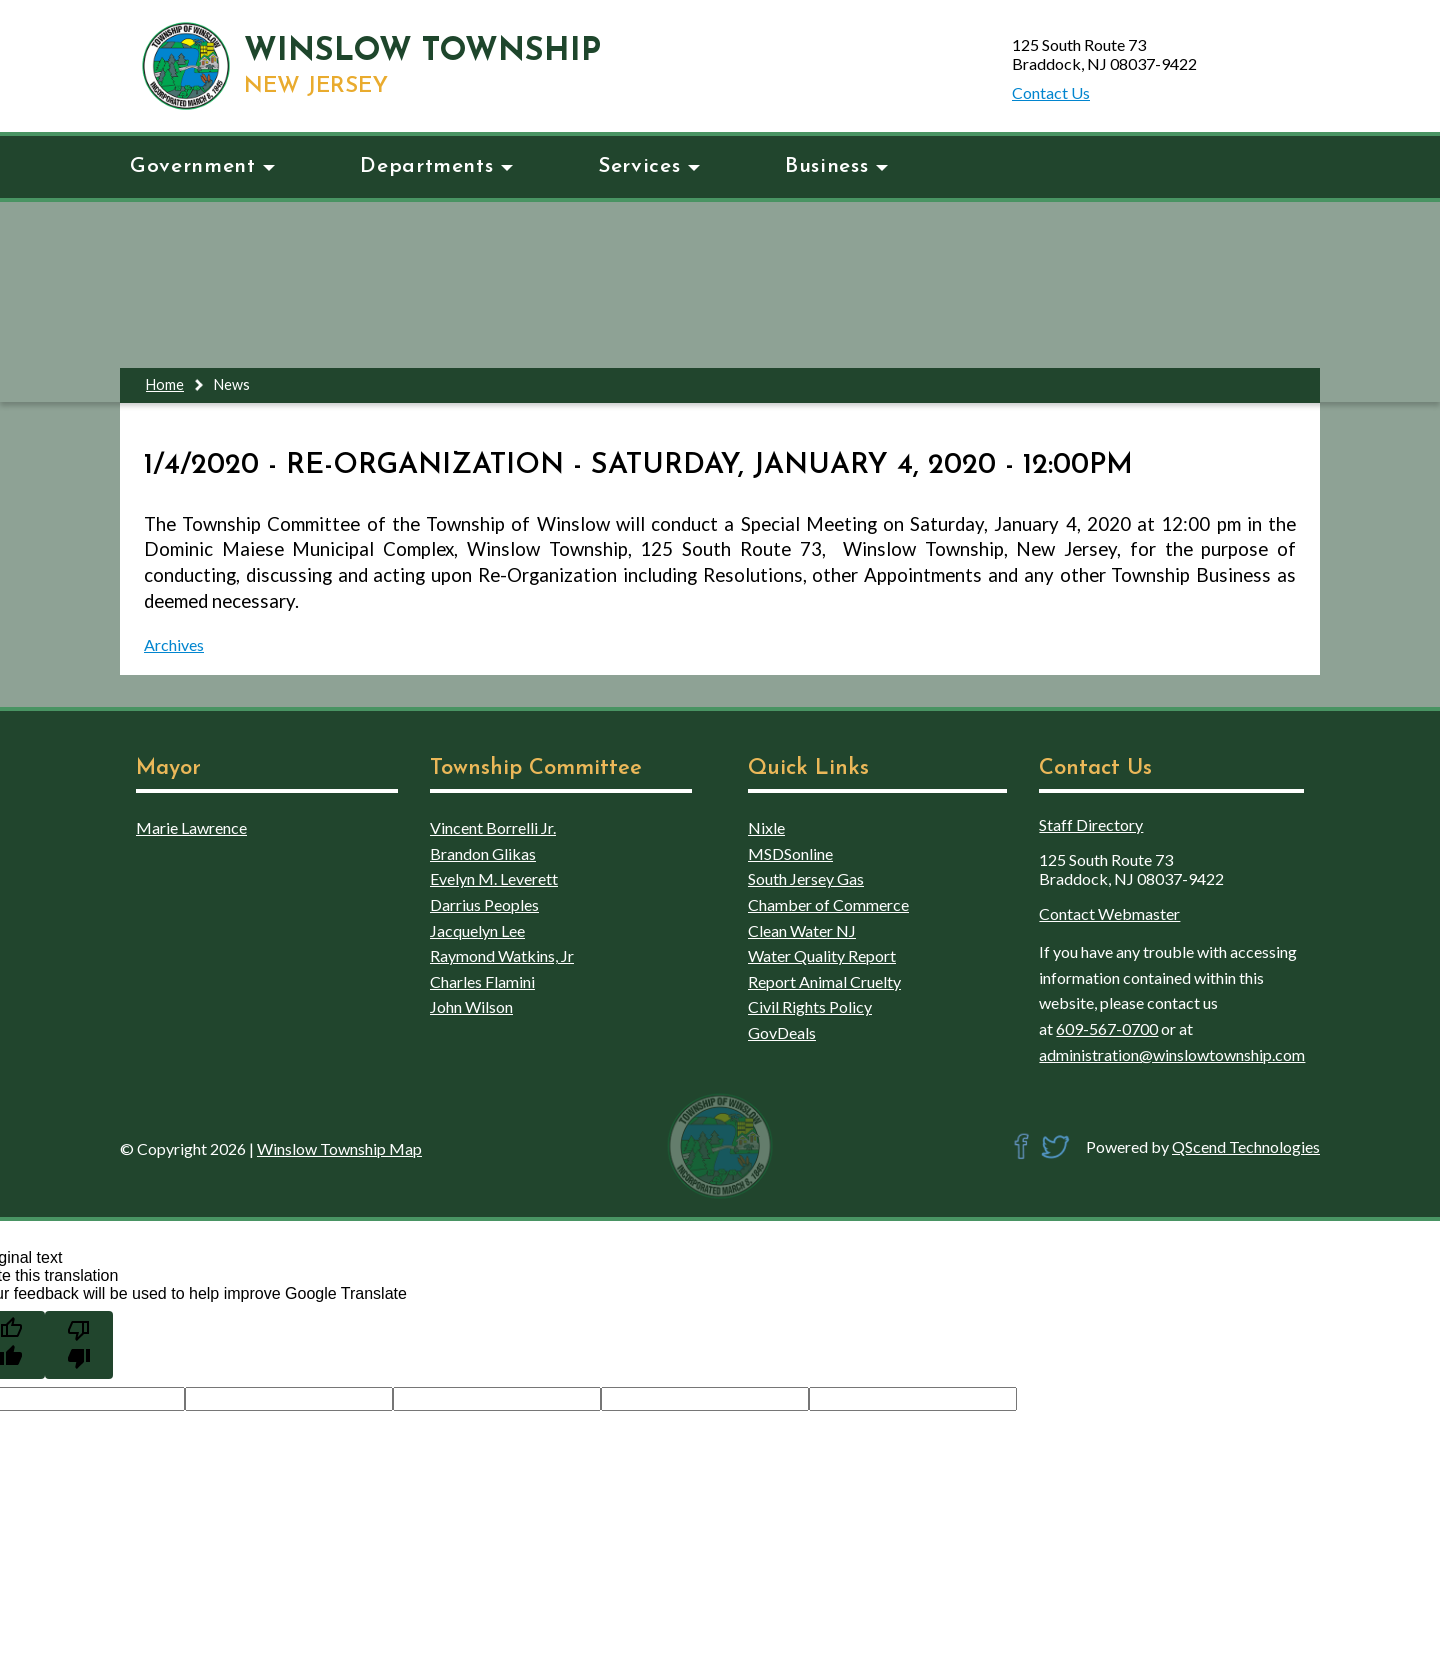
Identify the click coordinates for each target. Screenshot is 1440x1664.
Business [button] (836, 166)
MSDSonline (790, 853)
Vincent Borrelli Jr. (493, 827)
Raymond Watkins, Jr (502, 955)
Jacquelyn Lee (477, 930)
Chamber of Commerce (828, 904)
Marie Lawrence (191, 827)
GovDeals (782, 1032)
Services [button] (649, 166)
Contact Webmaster (1109, 913)
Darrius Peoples (484, 904)
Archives (174, 644)
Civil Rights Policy (810, 1006)
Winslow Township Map (339, 1148)
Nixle (766, 827)
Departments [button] (436, 166)
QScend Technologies (1246, 1146)
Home (165, 384)
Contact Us (1051, 92)
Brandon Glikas (483, 853)
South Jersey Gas (806, 878)
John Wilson (471, 1006)
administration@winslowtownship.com (1172, 1054)
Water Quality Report (822, 955)
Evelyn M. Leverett (494, 878)
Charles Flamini (482, 981)
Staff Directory (1091, 824)
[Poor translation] (79, 1345)
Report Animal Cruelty (824, 981)
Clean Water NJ (802, 930)
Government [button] (202, 166)
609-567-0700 (1107, 1028)
